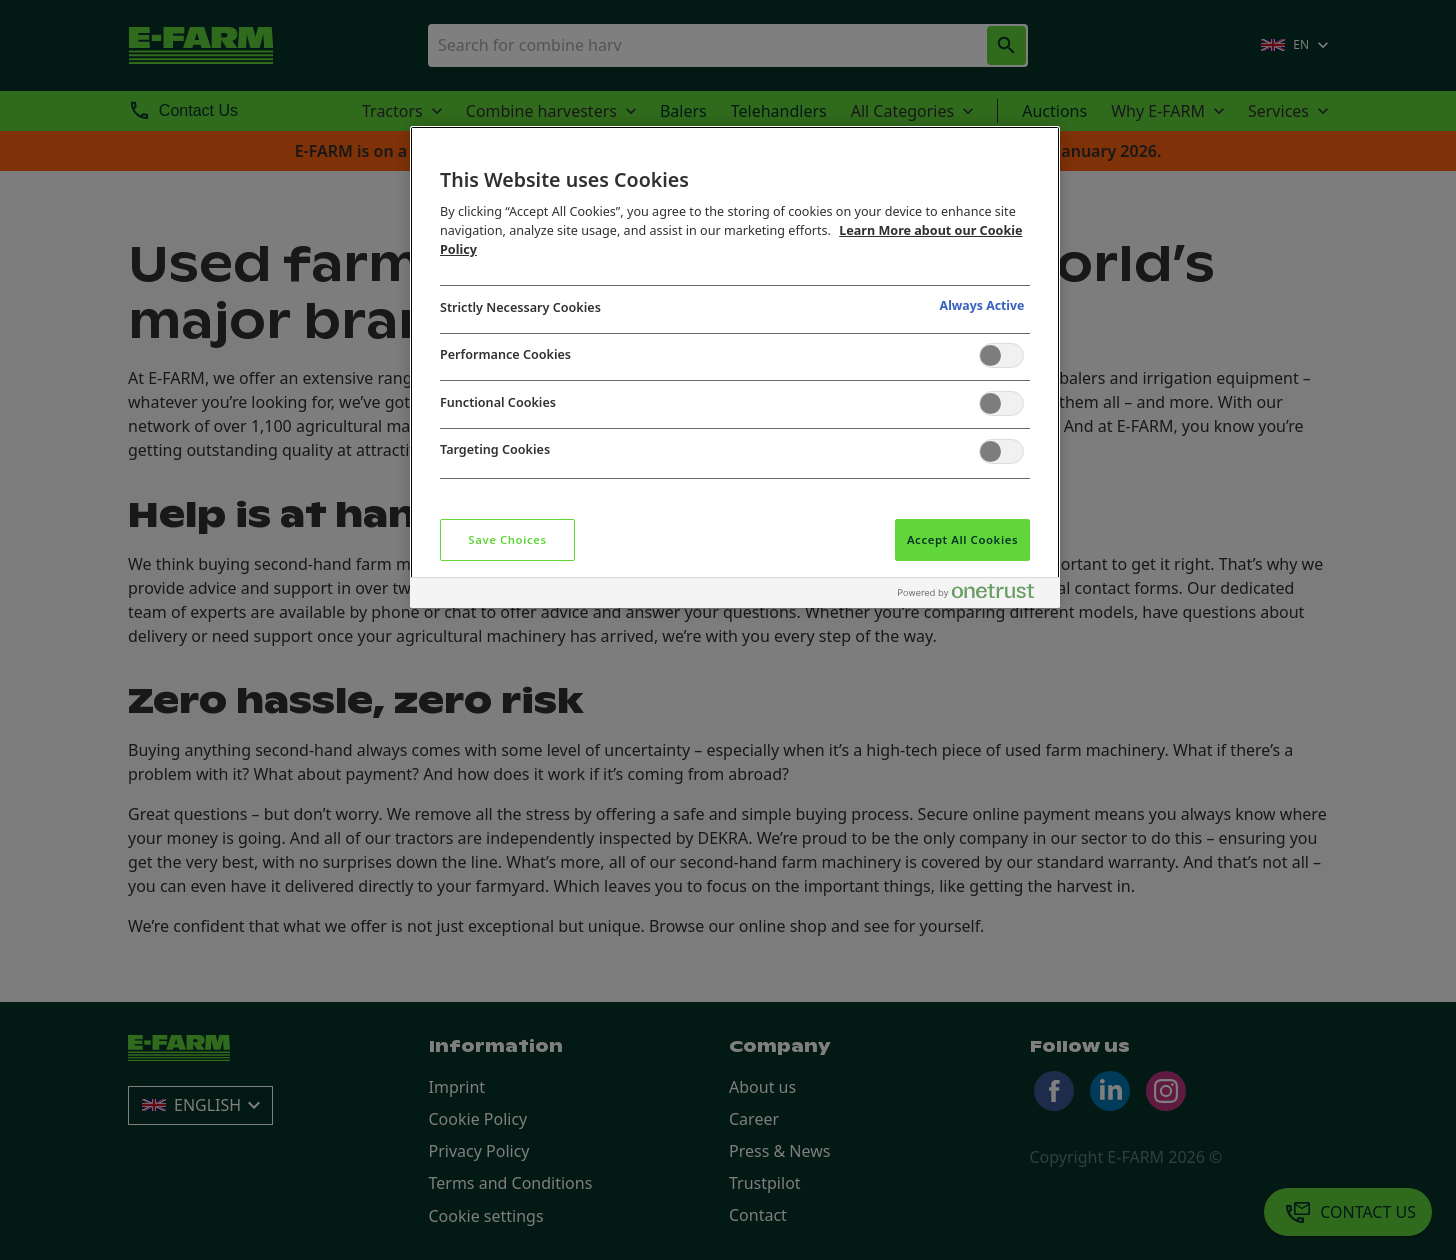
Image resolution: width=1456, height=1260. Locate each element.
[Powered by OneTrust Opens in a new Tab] (974, 595)
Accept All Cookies (962, 539)
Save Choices (507, 539)
